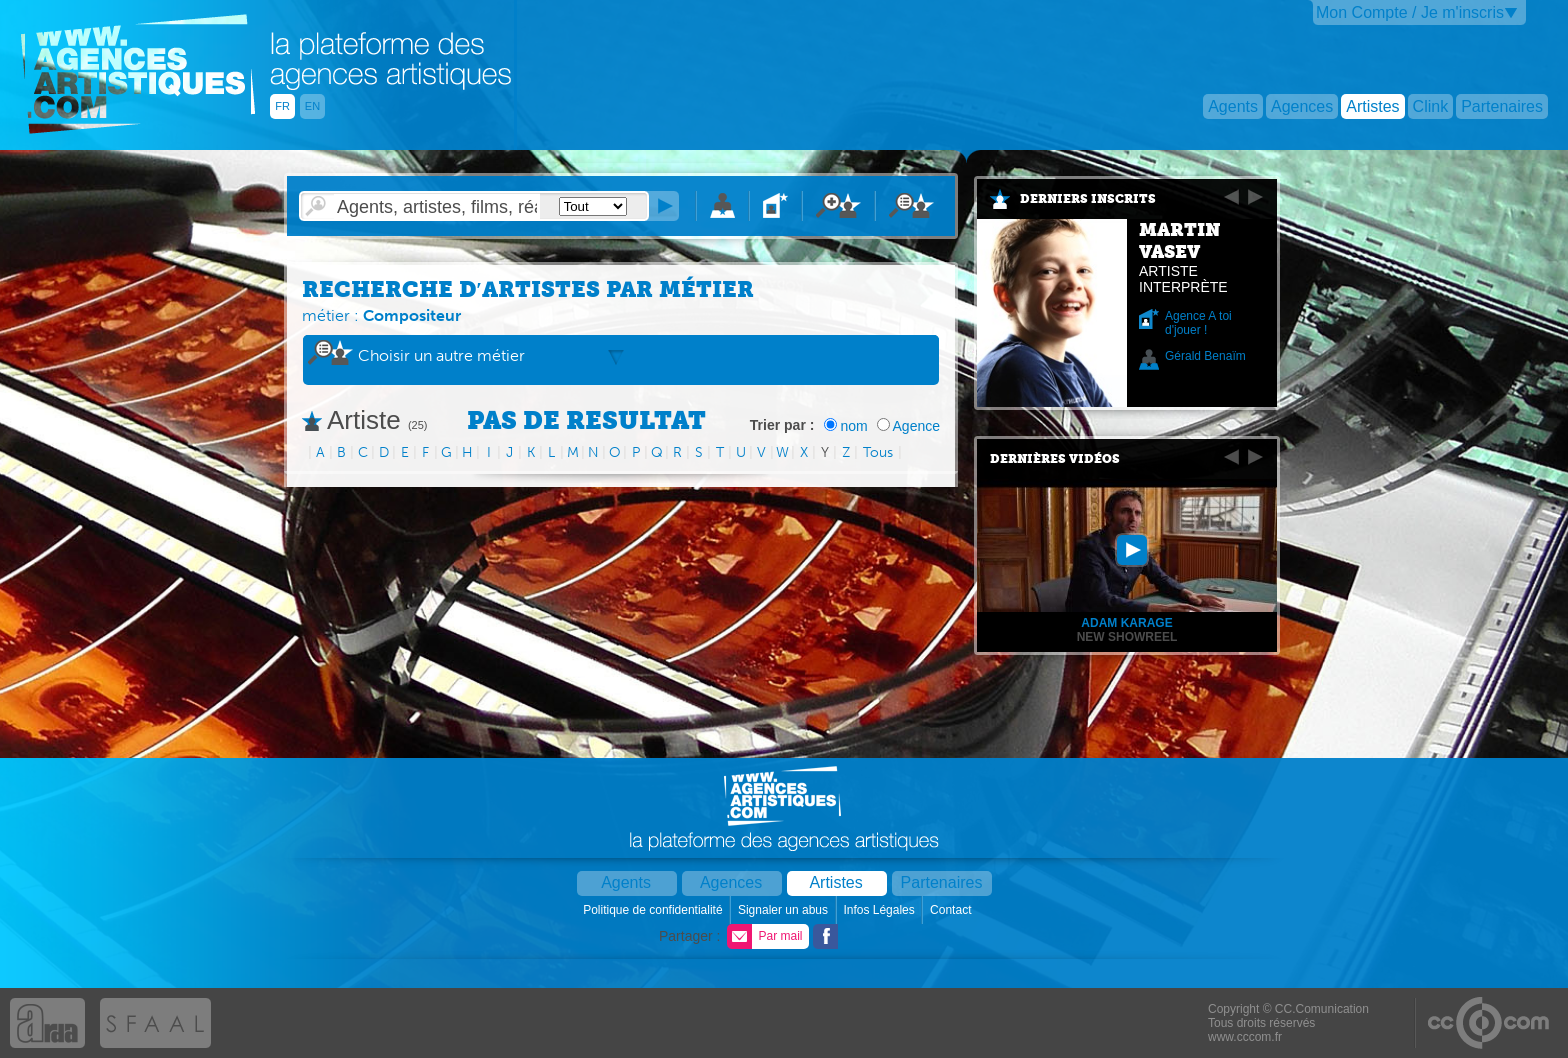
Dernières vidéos (1055, 459)
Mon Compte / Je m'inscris (1410, 12)
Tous (878, 452)
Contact (952, 910)
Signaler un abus (784, 910)
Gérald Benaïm (1205, 356)
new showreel (1127, 637)
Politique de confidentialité (654, 910)
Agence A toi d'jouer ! (1198, 323)
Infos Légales (880, 910)
